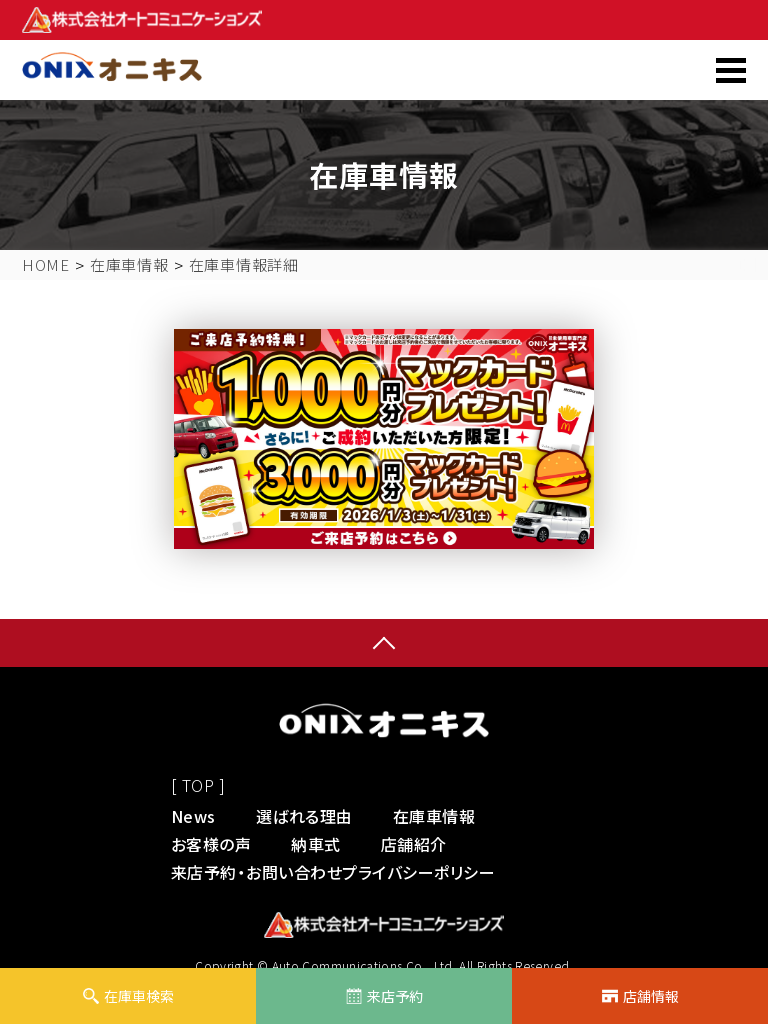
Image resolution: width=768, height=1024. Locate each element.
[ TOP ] (198, 785)
